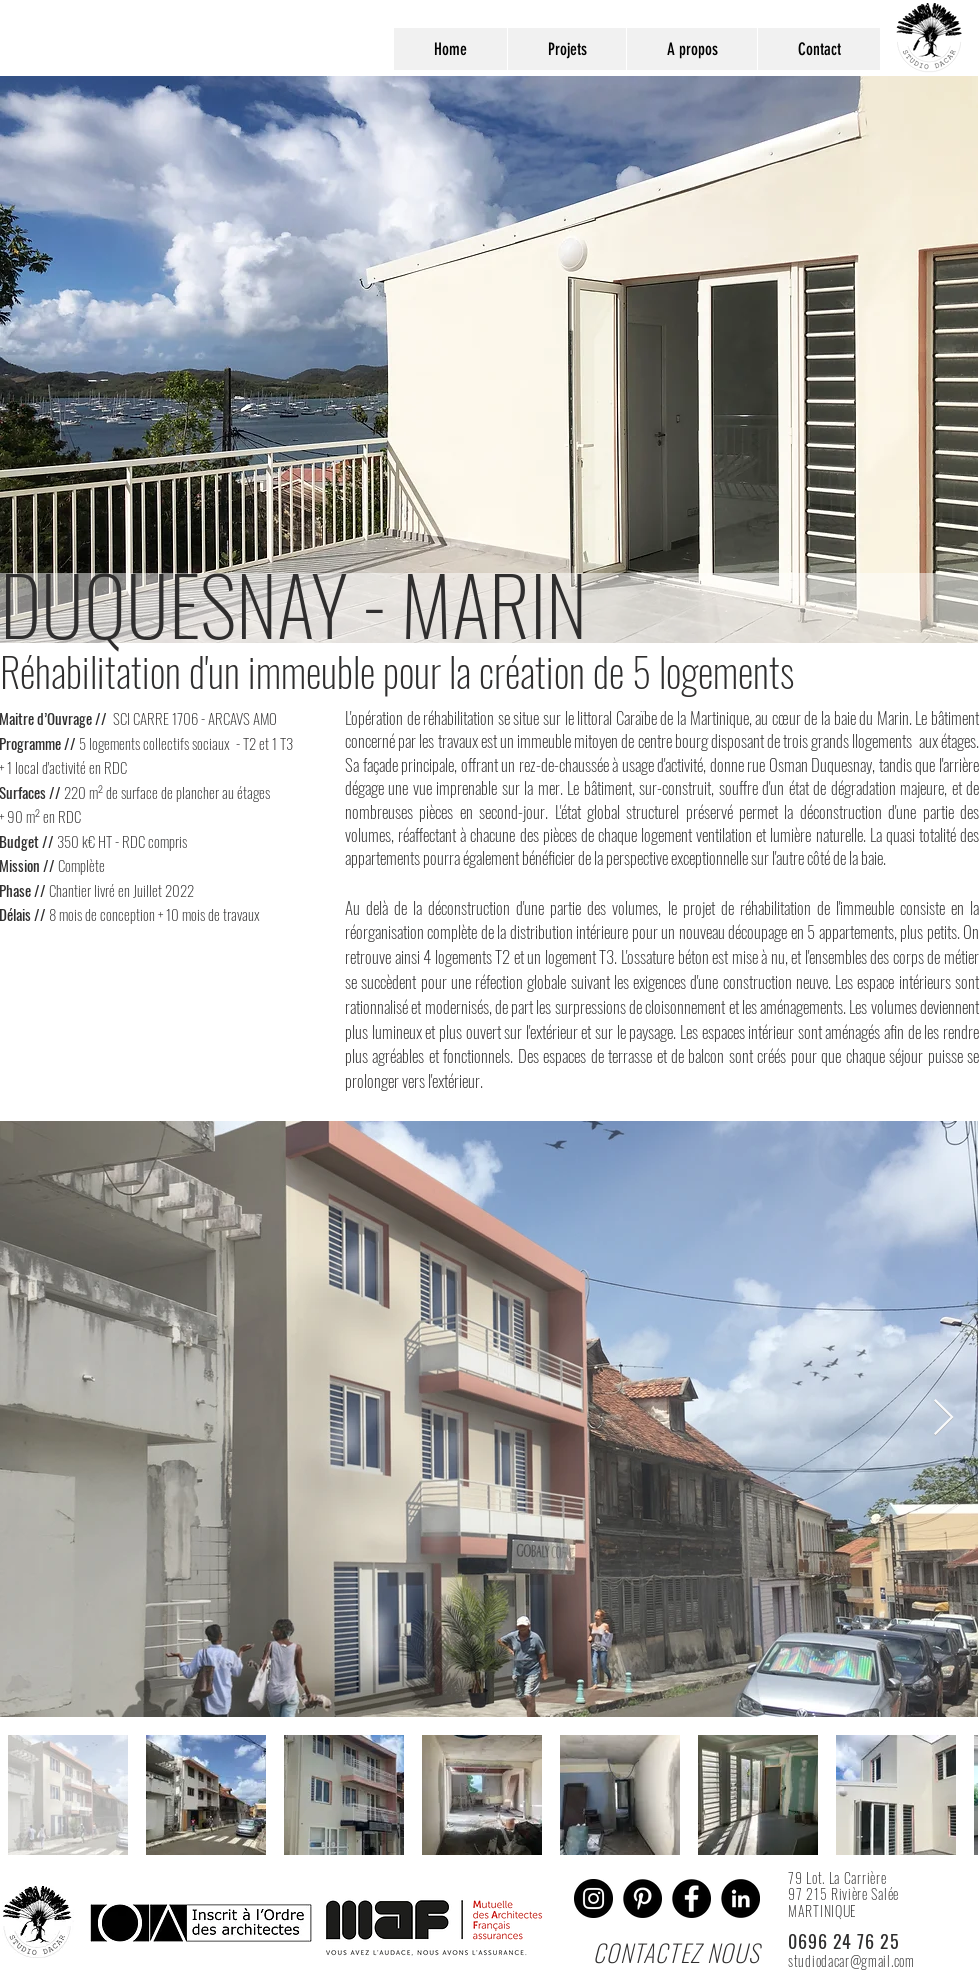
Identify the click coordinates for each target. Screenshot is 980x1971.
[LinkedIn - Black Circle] (740, 1898)
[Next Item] (943, 1418)
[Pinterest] (642, 1898)
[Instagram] (593, 1898)
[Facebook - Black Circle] (691, 1898)
